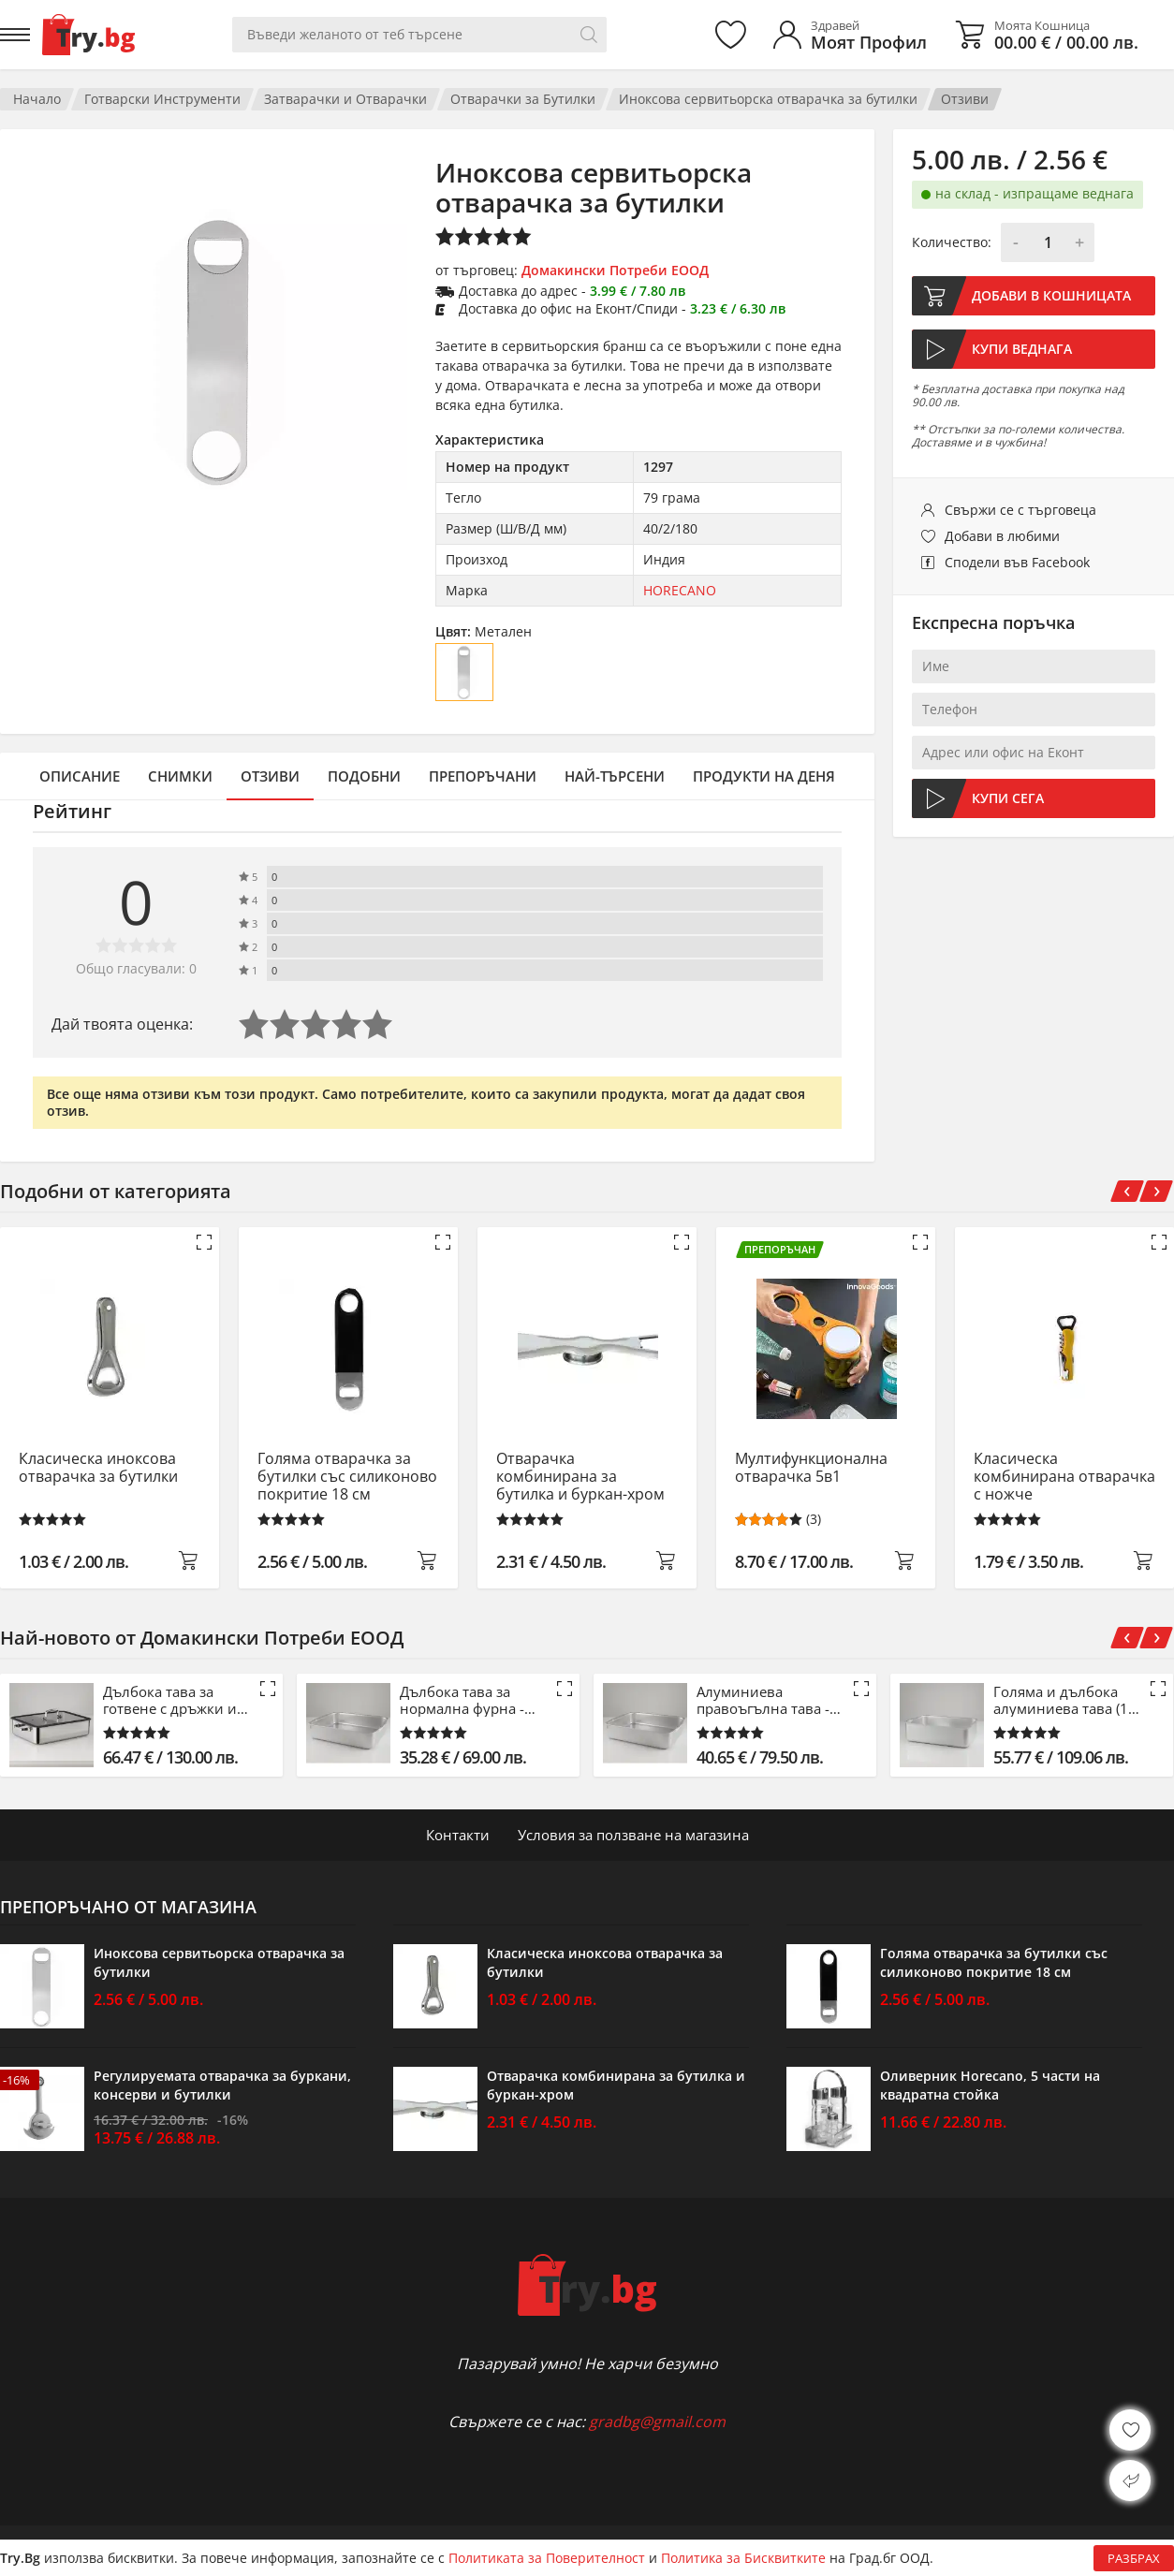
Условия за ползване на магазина (633, 1834)
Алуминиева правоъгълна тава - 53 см (763, 1700)
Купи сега (1008, 798)
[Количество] (1047, 242)
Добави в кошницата (1051, 295)
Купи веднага (1022, 349)
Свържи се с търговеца (1020, 510)
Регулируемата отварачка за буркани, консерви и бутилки (222, 2085)
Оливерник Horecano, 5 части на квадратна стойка (990, 2085)
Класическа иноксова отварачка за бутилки (98, 1468)
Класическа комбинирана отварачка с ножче (1064, 1476)
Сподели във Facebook (1017, 562)
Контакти (458, 1834)
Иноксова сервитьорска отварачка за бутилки (768, 99)
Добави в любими (1002, 536)
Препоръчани (482, 776)
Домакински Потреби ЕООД (615, 270)
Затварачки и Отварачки (345, 99)
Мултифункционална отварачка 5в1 (811, 1468)
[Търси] (589, 34)
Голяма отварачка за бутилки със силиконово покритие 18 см (347, 1476)
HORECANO (679, 590)
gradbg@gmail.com (657, 2421)
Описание (79, 776)
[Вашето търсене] (419, 34)
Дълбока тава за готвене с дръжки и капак (170, 1700)
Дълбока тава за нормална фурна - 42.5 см (462, 1700)
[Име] (1033, 666)
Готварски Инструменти (162, 99)
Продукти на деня (764, 776)
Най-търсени (615, 776)
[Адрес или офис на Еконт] (1033, 752)
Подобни (364, 776)
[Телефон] (1033, 709)
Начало (37, 99)
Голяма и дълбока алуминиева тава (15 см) (1065, 1700)
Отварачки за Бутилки (522, 99)
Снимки (180, 776)
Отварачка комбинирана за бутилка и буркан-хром (580, 1476)
